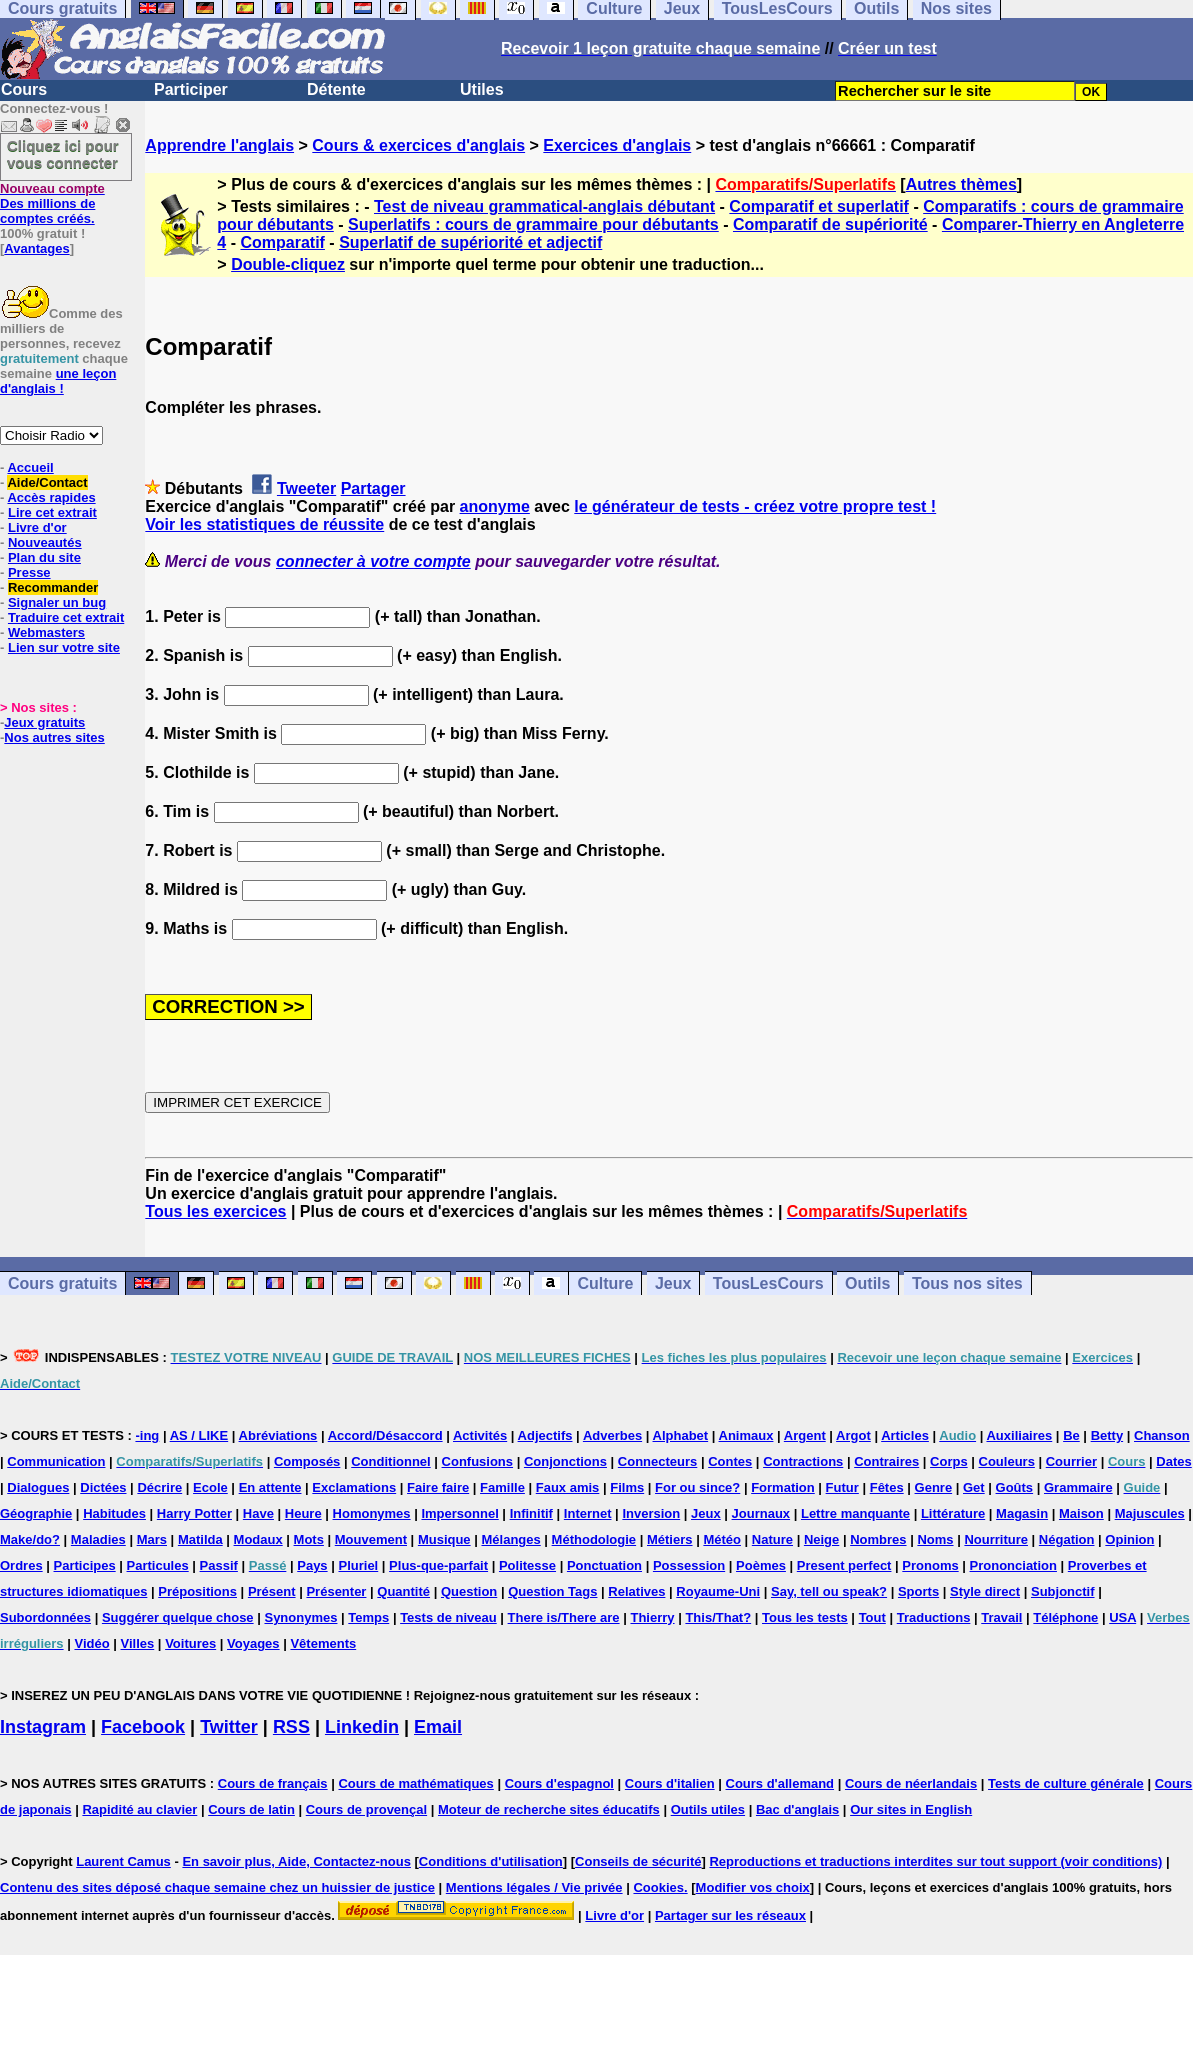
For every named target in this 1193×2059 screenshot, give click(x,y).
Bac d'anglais (797, 1809)
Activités (480, 1435)
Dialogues (38, 1487)
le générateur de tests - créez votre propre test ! (755, 506)
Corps (949, 1461)
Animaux (746, 1435)
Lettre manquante (855, 1513)
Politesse (527, 1565)
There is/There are (564, 1617)
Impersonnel (459, 1513)
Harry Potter (194, 1513)
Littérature (953, 1513)
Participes (85, 1565)
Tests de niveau (448, 1617)
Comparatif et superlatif (819, 206)
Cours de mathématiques (415, 1783)
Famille (502, 1487)
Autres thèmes (961, 184)
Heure (303, 1513)
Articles (905, 1435)
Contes (730, 1461)
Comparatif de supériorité (830, 224)
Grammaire (1078, 1487)
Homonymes (372, 1513)
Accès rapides (51, 497)
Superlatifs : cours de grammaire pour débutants (533, 224)
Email (438, 1727)
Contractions (803, 1461)
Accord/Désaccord (385, 1435)
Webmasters (46, 632)
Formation (783, 1487)
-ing (147, 1435)
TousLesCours (768, 1283)
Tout (872, 1617)
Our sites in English (911, 1809)
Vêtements (323, 1643)
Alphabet (681, 1435)
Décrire (159, 1487)
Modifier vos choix (753, 1887)
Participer (191, 89)
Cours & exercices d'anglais (418, 145)
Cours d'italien (670, 1783)
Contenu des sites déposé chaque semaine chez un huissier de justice (217, 1887)
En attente (270, 1487)
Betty (1107, 1435)
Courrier (1071, 1461)
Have (258, 1513)
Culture (605, 1283)
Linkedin (362, 1727)
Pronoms (930, 1565)
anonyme (495, 506)
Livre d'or (37, 527)
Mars (152, 1539)
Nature (772, 1539)
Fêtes (887, 1487)
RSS (291, 1727)
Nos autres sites (54, 737)
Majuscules (1150, 1513)
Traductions (934, 1617)
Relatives (636, 1591)
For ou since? (697, 1487)
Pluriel (358, 1565)
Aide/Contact (47, 482)
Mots (309, 1539)
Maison (1081, 1513)
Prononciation (1013, 1565)
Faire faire (438, 1487)
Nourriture (996, 1539)
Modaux (258, 1539)
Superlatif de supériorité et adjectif (470, 242)
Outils (867, 1283)
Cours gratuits (62, 1283)
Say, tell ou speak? (829, 1591)
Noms (935, 1539)
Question (469, 1591)
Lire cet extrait (52, 512)
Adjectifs (545, 1435)
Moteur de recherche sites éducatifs (549, 1809)
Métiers (670, 1539)
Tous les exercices (215, 1211)
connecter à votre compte (373, 561)
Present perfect (844, 1565)
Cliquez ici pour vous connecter (63, 154)
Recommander (53, 587)
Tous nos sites (967, 1283)
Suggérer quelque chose (178, 1617)
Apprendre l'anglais (219, 145)
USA (1122, 1617)
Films (627, 1487)
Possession (689, 1565)
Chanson (1162, 1435)
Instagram (43, 1727)
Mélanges (510, 1539)
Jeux (673, 1283)
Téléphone (1065, 1617)
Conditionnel (390, 1461)
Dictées (103, 1487)
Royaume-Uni (718, 1591)
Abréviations (278, 1435)
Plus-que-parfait (438, 1565)
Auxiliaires (1019, 1435)
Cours (24, 89)
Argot (853, 1435)
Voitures (190, 1643)
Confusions (478, 1461)
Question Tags (552, 1591)
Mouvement (371, 1539)
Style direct (985, 1591)
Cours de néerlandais (911, 1783)
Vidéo (91, 1643)
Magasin (1022, 1513)
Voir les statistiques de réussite (264, 524)
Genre (934, 1487)
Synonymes (300, 1617)
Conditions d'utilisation (491, 1861)
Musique (444, 1539)
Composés (307, 1461)
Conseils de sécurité (638, 1861)
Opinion (1129, 1539)
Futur (842, 1487)
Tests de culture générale (1066, 1783)
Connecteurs (657, 1461)
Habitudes (114, 1513)
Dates (1173, 1461)
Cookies (658, 1887)
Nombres (878, 1539)
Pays (312, 1565)
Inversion (651, 1513)
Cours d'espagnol (559, 1783)
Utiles (482, 89)
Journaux (761, 1513)
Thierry (652, 1617)
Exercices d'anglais (617, 145)
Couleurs (1007, 1461)
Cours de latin (251, 1809)
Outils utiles (708, 1809)
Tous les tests (805, 1617)
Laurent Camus (123, 1861)
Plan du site (44, 557)
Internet (588, 1513)
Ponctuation (604, 1565)
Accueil (30, 467)
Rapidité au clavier (139, 1809)
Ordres (21, 1565)
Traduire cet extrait (66, 617)
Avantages (36, 248)
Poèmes (761, 1565)
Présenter (336, 1591)
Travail (1001, 1617)
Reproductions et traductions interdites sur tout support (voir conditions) (935, 1861)
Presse (29, 572)
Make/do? (30, 1539)
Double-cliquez (288, 264)
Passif (219, 1565)
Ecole (210, 1487)
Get (974, 1487)
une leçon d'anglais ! (58, 381)
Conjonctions (565, 1461)
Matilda (200, 1539)
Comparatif (282, 242)
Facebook (143, 1727)
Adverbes (612, 1435)
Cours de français (273, 1783)
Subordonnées (45, 1617)
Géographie (36, 1513)
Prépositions (197, 1591)
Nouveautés (45, 542)
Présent (272, 1591)
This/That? (718, 1617)
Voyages (253, 1643)
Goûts (1015, 1487)
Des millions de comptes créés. (52, 203)
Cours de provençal (366, 1809)
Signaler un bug (57, 602)
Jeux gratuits (44, 722)
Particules (158, 1565)
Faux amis (568, 1487)
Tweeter (306, 488)
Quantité (403, 1591)
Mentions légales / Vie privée (534, 1887)
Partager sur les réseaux (730, 1915)
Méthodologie (594, 1539)
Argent (805, 1435)
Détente (336, 89)
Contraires (886, 1461)
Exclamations (354, 1487)
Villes (138, 1643)
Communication (56, 1461)
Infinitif (531, 1513)
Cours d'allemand (780, 1783)
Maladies (98, 1539)
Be (1071, 1435)
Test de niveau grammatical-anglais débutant (544, 206)
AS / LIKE (199, 1435)
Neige (821, 1539)
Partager (373, 488)
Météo (722, 1539)
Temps (368, 1617)
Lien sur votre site (64, 647)
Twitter (229, 1727)
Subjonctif (1063, 1591)
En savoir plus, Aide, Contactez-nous (296, 1861)
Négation (1067, 1539)
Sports (918, 1591)
